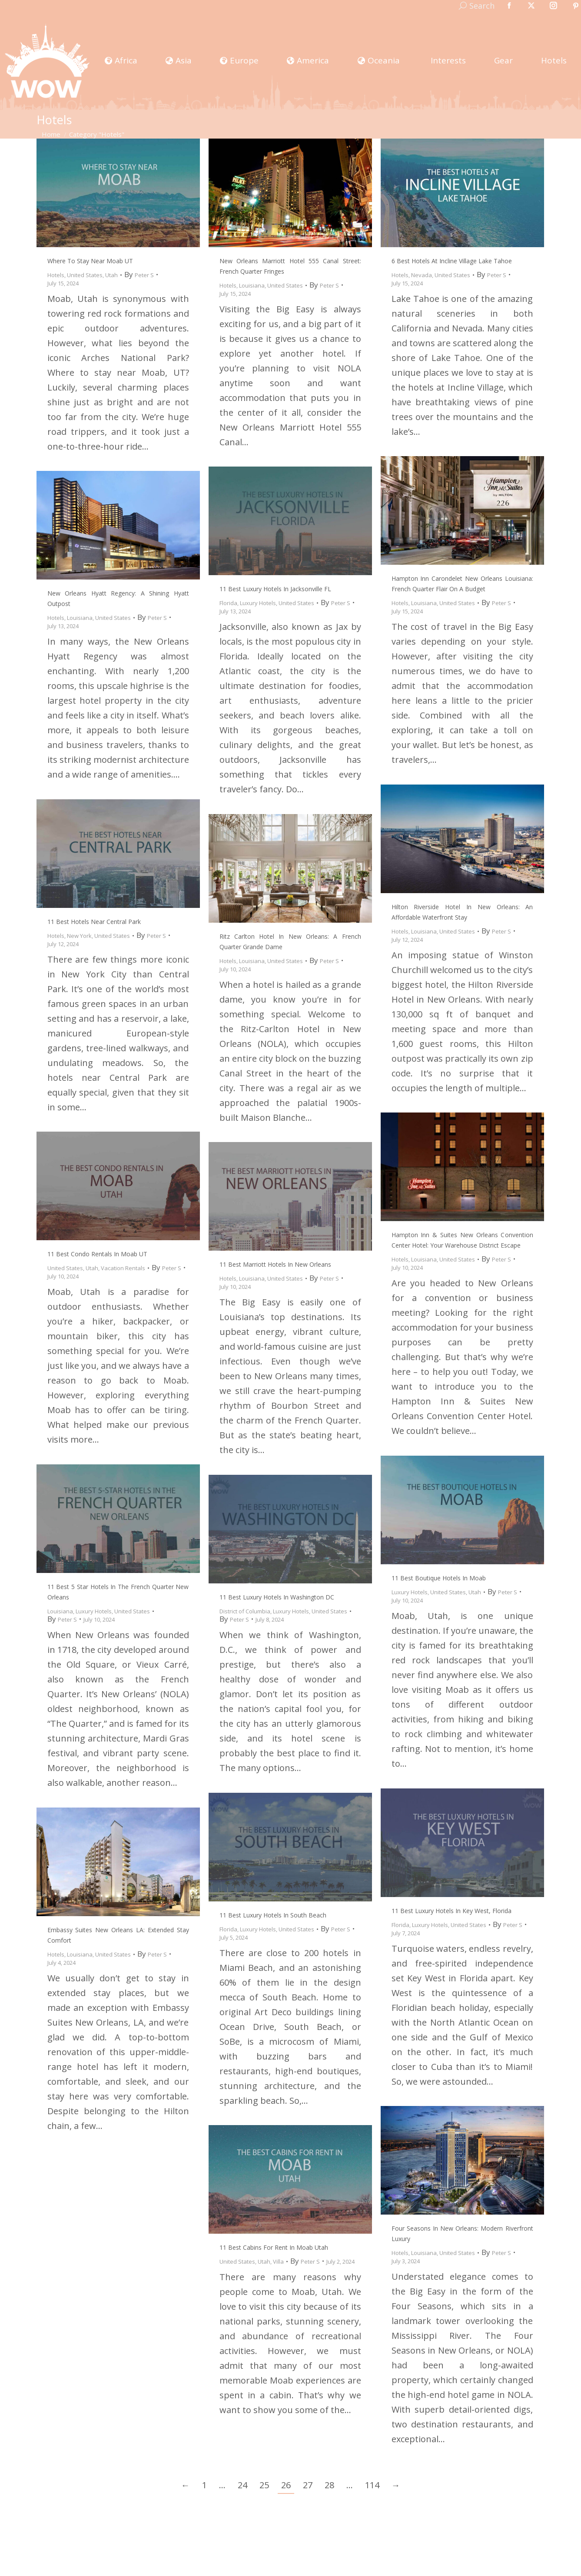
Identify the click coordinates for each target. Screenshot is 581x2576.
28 (329, 2485)
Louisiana (252, 285)
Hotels (55, 275)
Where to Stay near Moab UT (90, 261)
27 (307, 2485)
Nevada (421, 275)
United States (85, 275)
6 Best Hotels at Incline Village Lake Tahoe (452, 261)
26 (286, 2485)
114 (372, 2485)
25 (264, 2485)
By (139, 275)
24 (242, 2485)
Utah (111, 275)
